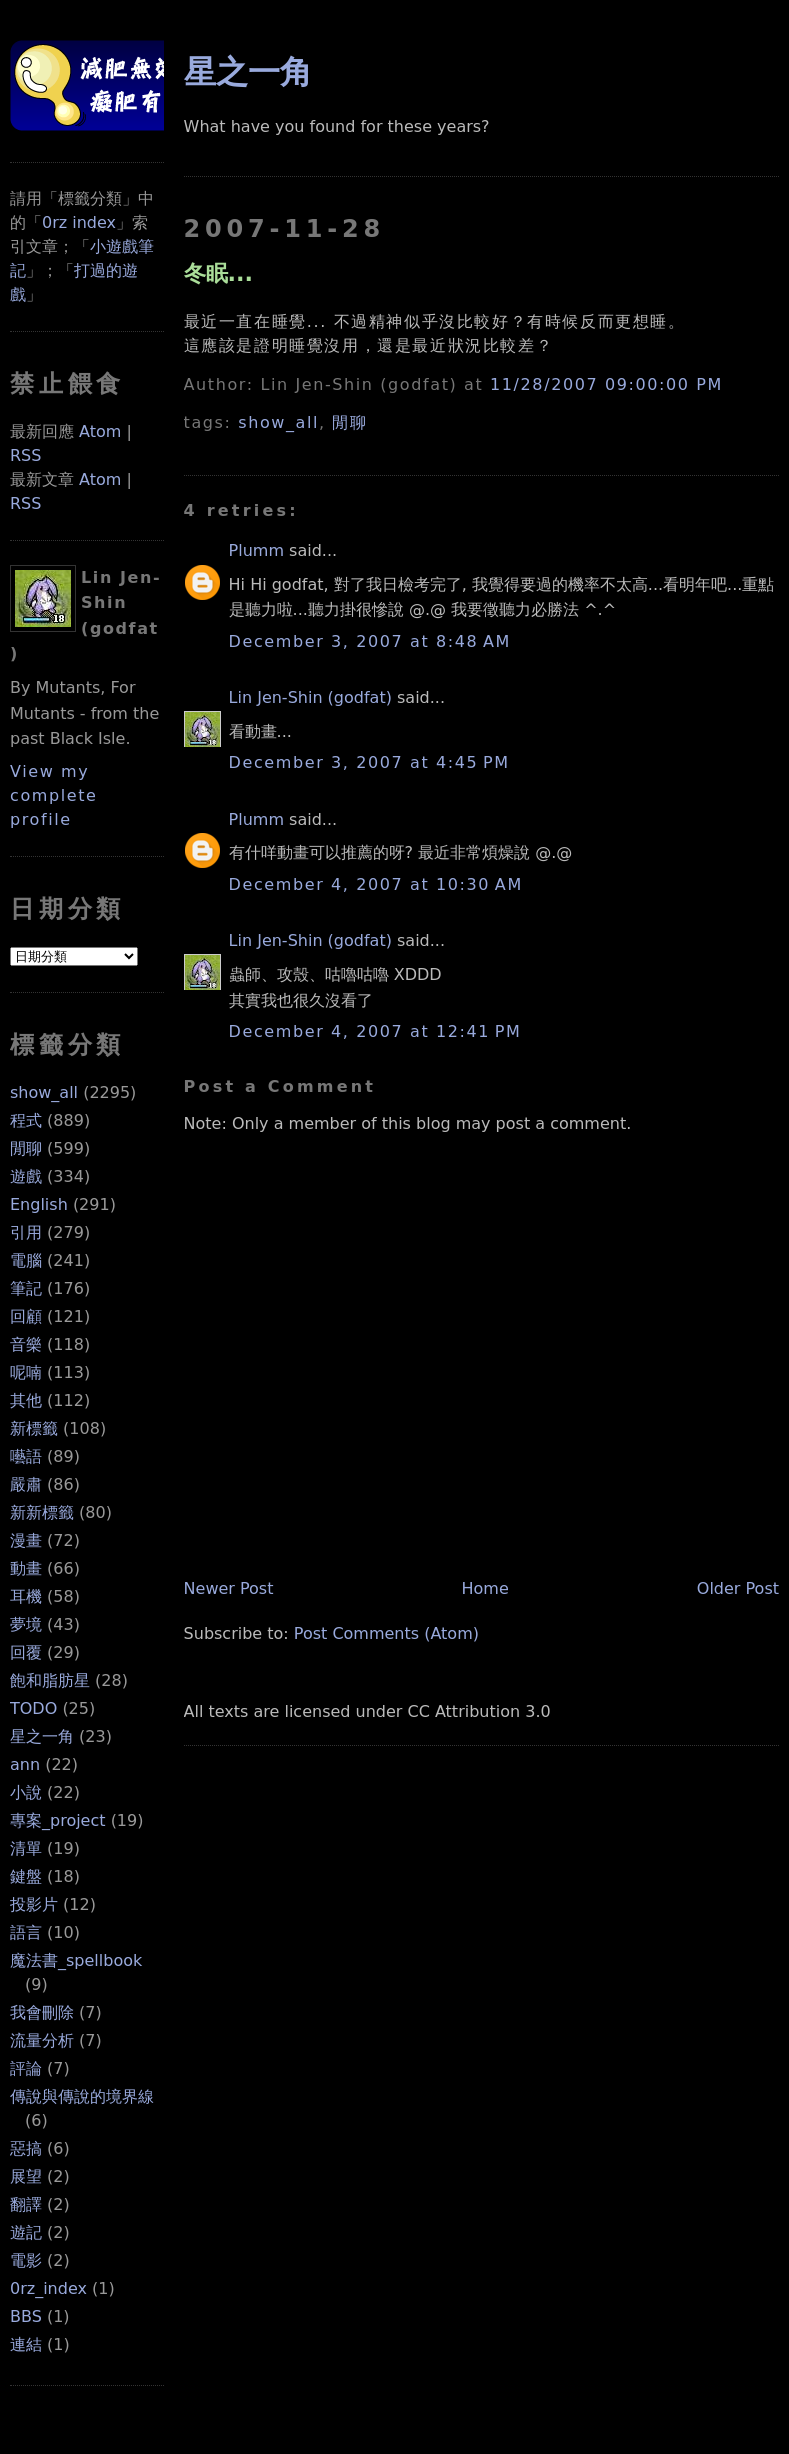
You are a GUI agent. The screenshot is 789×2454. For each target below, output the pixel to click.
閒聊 (26, 1148)
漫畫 (26, 1540)
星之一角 (42, 1736)
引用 (26, 1232)
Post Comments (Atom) (386, 1633)
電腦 (26, 1260)
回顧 (26, 1316)
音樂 (26, 1344)
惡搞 (26, 2148)
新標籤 (34, 1428)
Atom (100, 431)
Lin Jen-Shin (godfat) (310, 697)
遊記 (26, 2232)
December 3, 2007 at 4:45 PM (369, 762)
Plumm (256, 550)
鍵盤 (26, 1876)
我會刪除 (42, 2012)
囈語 (26, 1456)
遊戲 (26, 1176)
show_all (44, 1092)
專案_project (58, 1820)
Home (485, 1588)
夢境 (26, 1624)
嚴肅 (26, 1484)
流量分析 (42, 2040)
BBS (26, 2316)
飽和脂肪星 (50, 1680)
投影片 (34, 1904)
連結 (26, 2344)
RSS (25, 455)
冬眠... (219, 273)
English (39, 1204)
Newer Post (229, 1588)
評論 (26, 2068)
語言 (26, 1932)
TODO (33, 1708)
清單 (26, 1848)
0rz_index (48, 2288)
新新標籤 (42, 1512)
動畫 (26, 1568)
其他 (26, 1400)
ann (25, 1764)
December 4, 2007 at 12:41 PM (375, 1031)
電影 (26, 2260)
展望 (26, 2176)
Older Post (738, 1588)
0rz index (79, 222)
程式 (26, 1120)
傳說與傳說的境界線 (82, 2096)
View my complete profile (54, 795)
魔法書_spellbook (76, 1960)
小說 (26, 1792)
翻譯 (26, 2204)
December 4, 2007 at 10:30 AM (376, 884)
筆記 (26, 1288)
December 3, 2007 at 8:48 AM (370, 641)
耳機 (26, 1596)
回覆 (26, 1652)
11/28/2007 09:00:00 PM (606, 384)
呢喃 (26, 1372)
